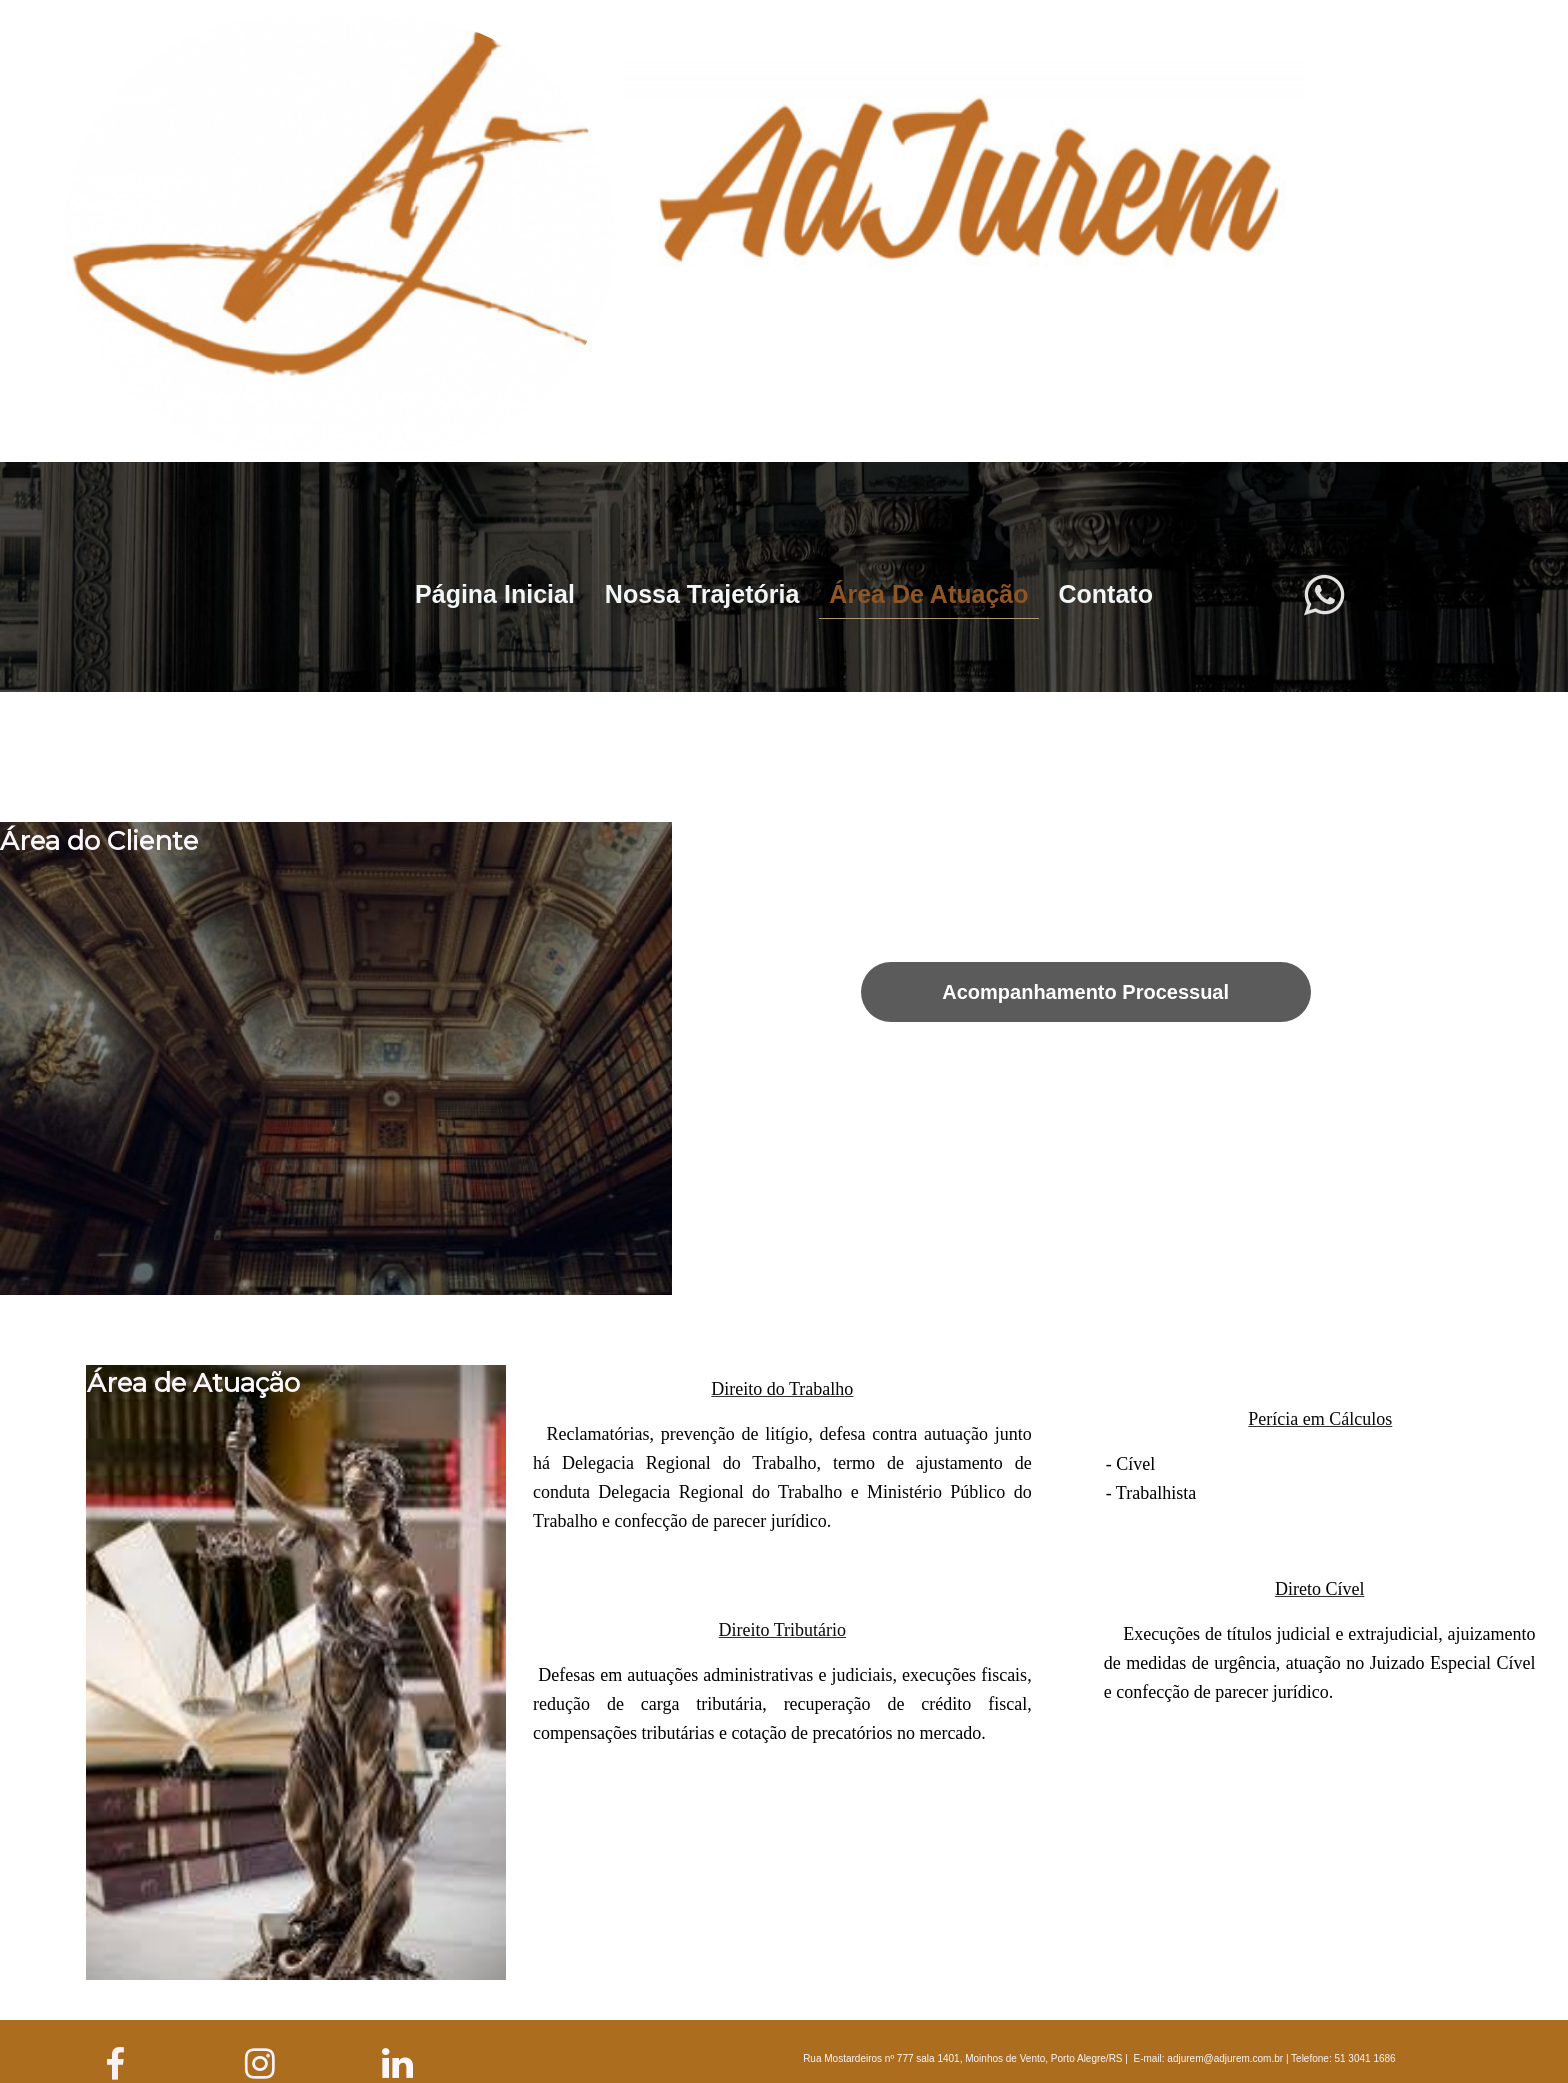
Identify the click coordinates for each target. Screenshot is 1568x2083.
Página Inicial (495, 594)
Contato (1106, 594)
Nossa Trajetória (702, 594)
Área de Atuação (928, 594)
